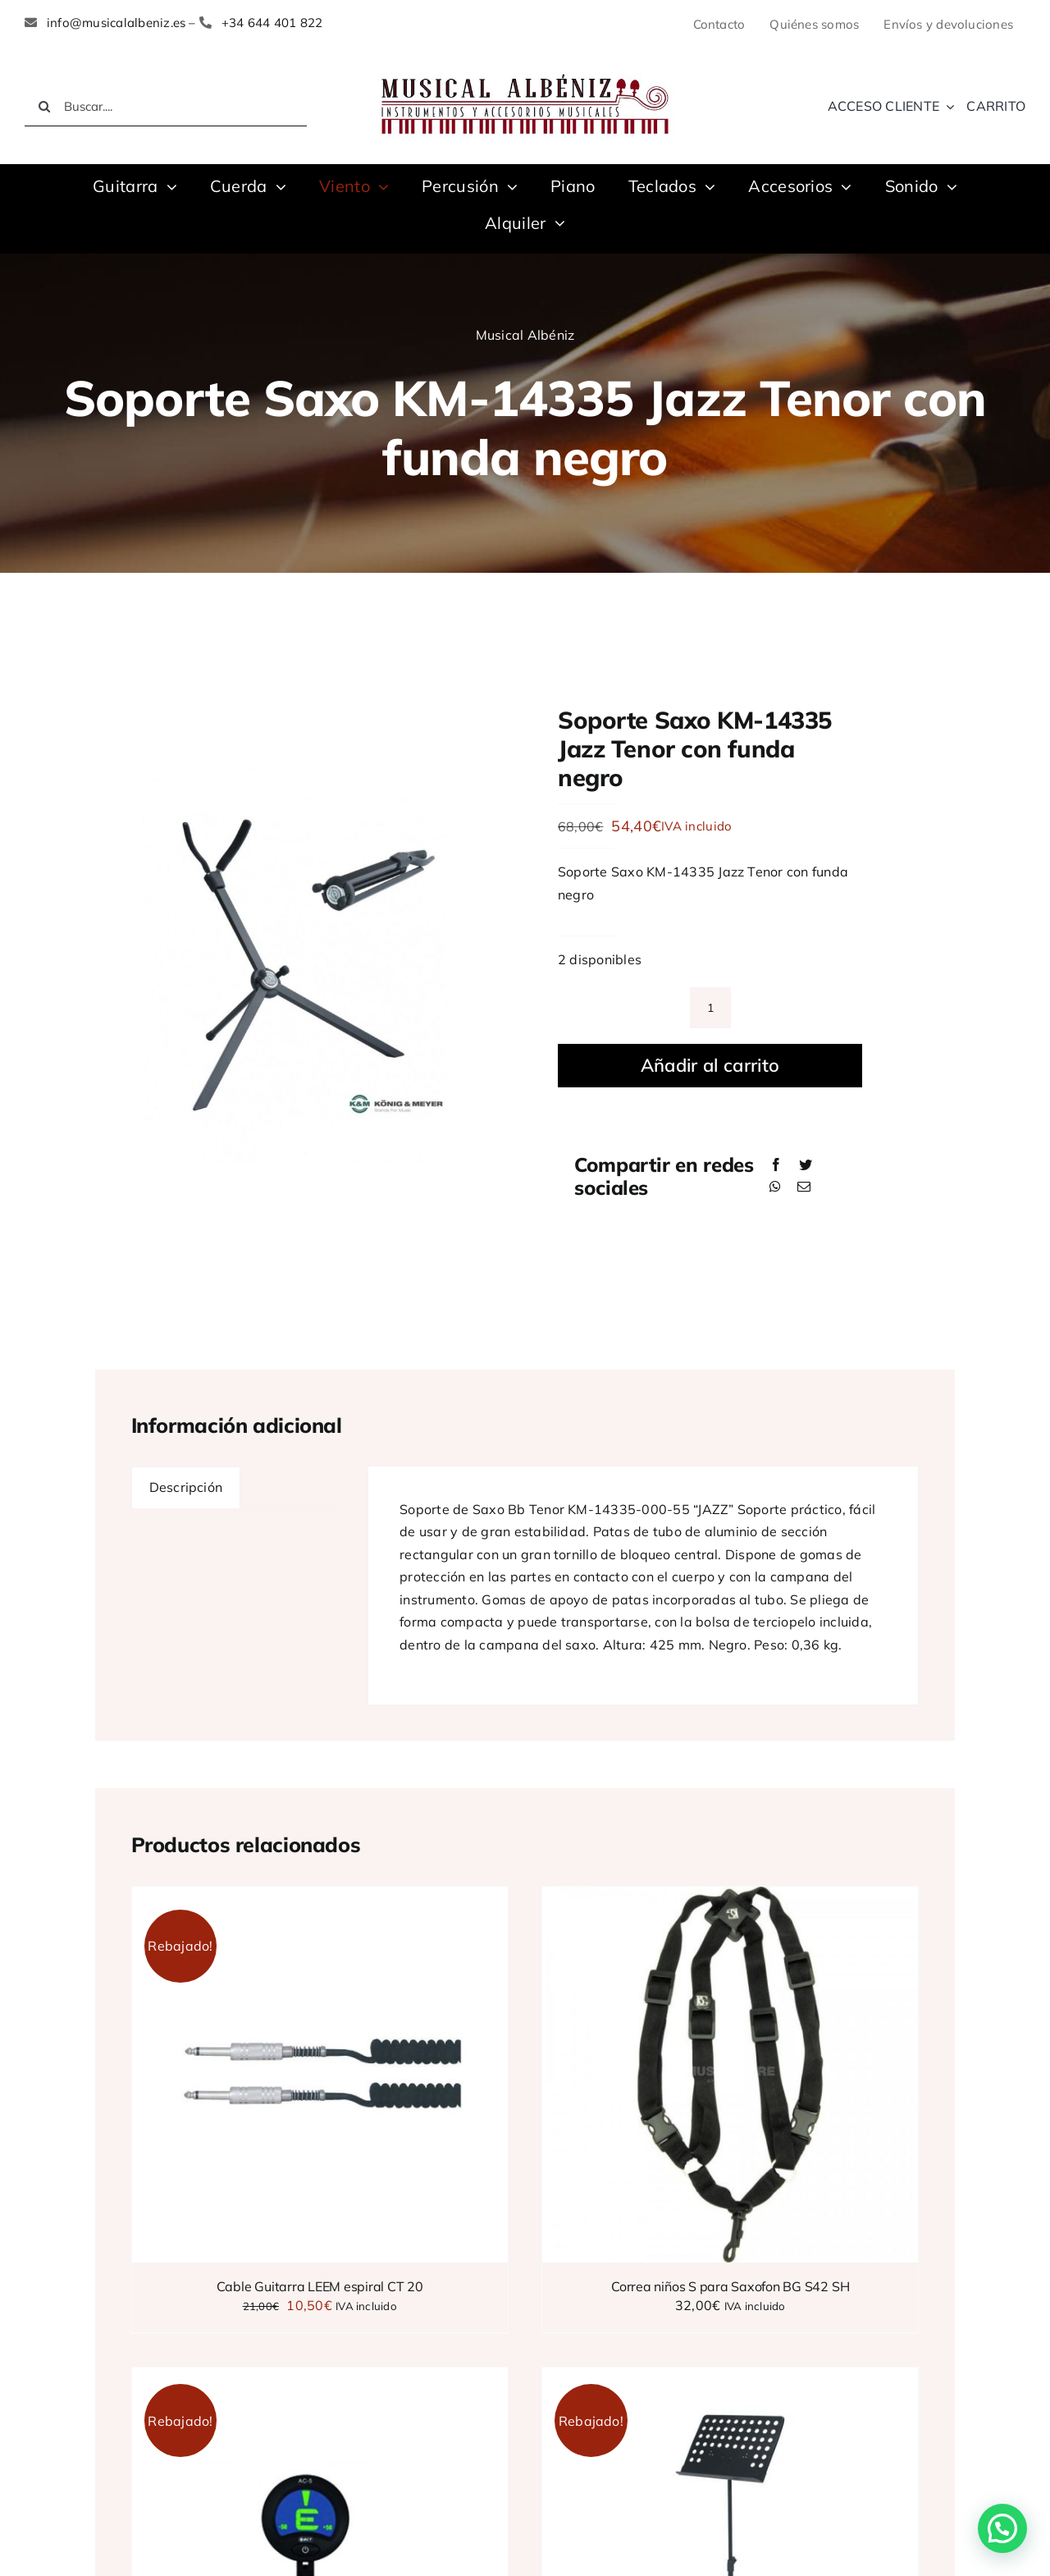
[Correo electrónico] (804, 1187)
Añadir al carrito (710, 1065)
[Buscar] (44, 106)
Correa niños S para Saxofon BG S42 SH (730, 2286)
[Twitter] (805, 1165)
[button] (1002, 2528)
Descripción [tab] (186, 1487)
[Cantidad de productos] (710, 1007)
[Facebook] (776, 1165)
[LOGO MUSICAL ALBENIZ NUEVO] (525, 72)
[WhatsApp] (775, 1187)
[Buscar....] (166, 106)
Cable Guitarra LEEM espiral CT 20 (320, 2286)
